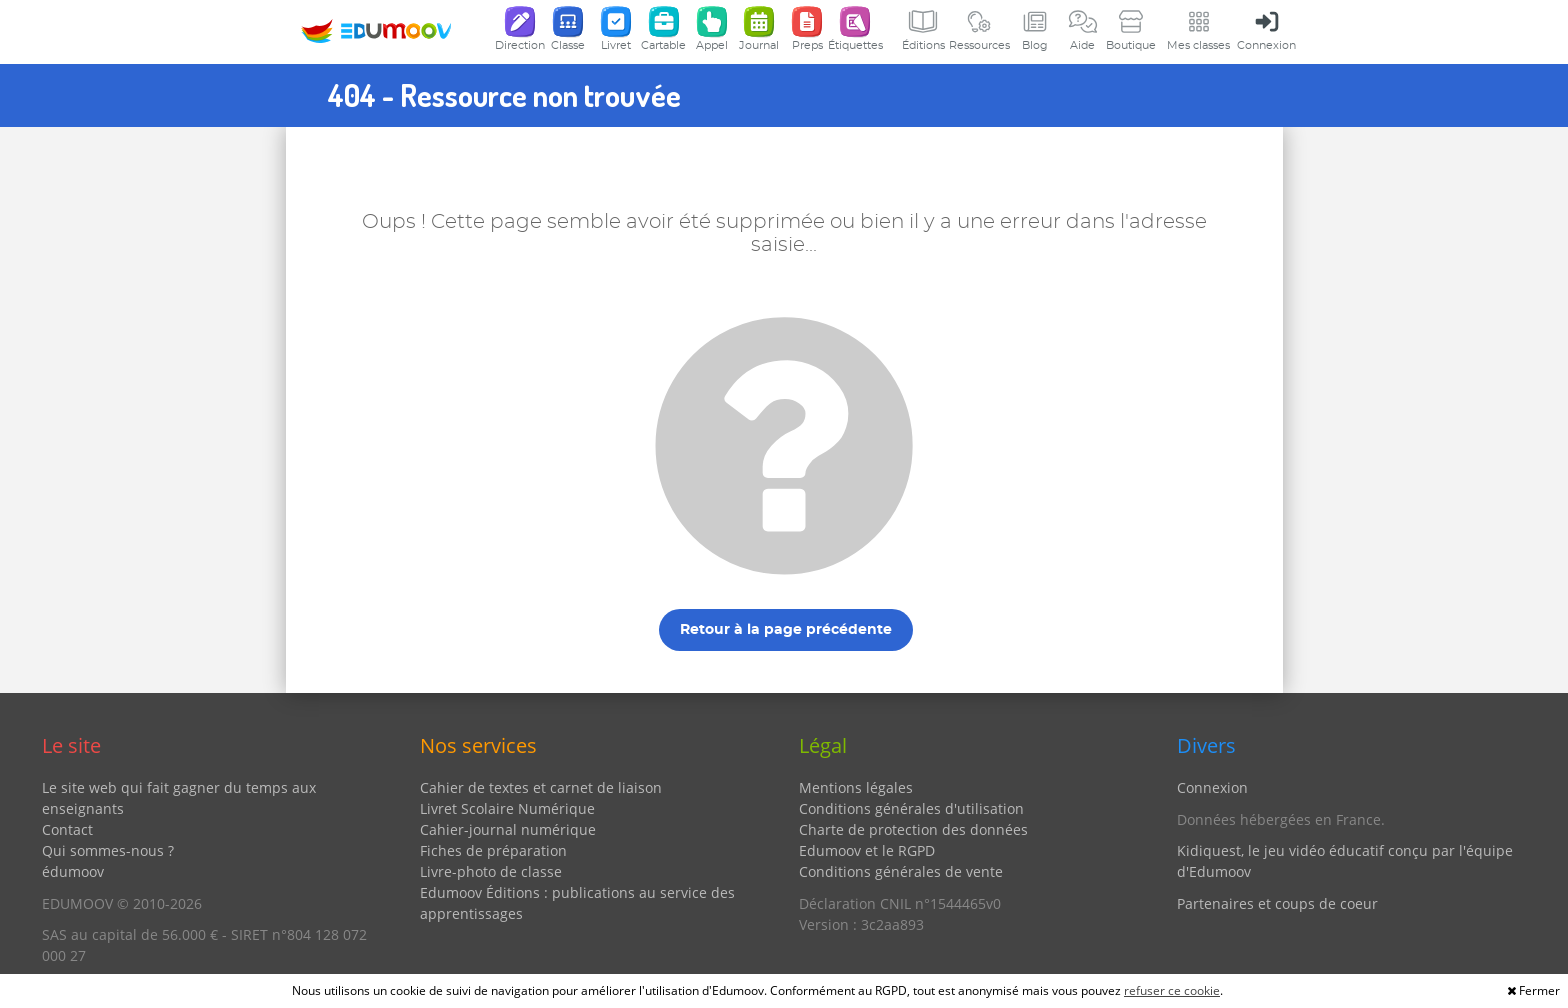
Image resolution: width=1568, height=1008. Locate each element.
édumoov (73, 871)
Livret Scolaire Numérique (507, 808)
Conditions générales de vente (901, 871)
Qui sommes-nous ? (108, 850)
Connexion (1212, 787)
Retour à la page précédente (786, 630)
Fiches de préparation (493, 850)
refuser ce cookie (1172, 990)
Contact (67, 829)
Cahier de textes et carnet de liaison (541, 787)
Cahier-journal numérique (508, 829)
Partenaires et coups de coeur (1277, 903)
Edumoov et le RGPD (867, 850)
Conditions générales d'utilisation (911, 808)
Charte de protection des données (913, 829)
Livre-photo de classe (491, 871)
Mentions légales (856, 787)
